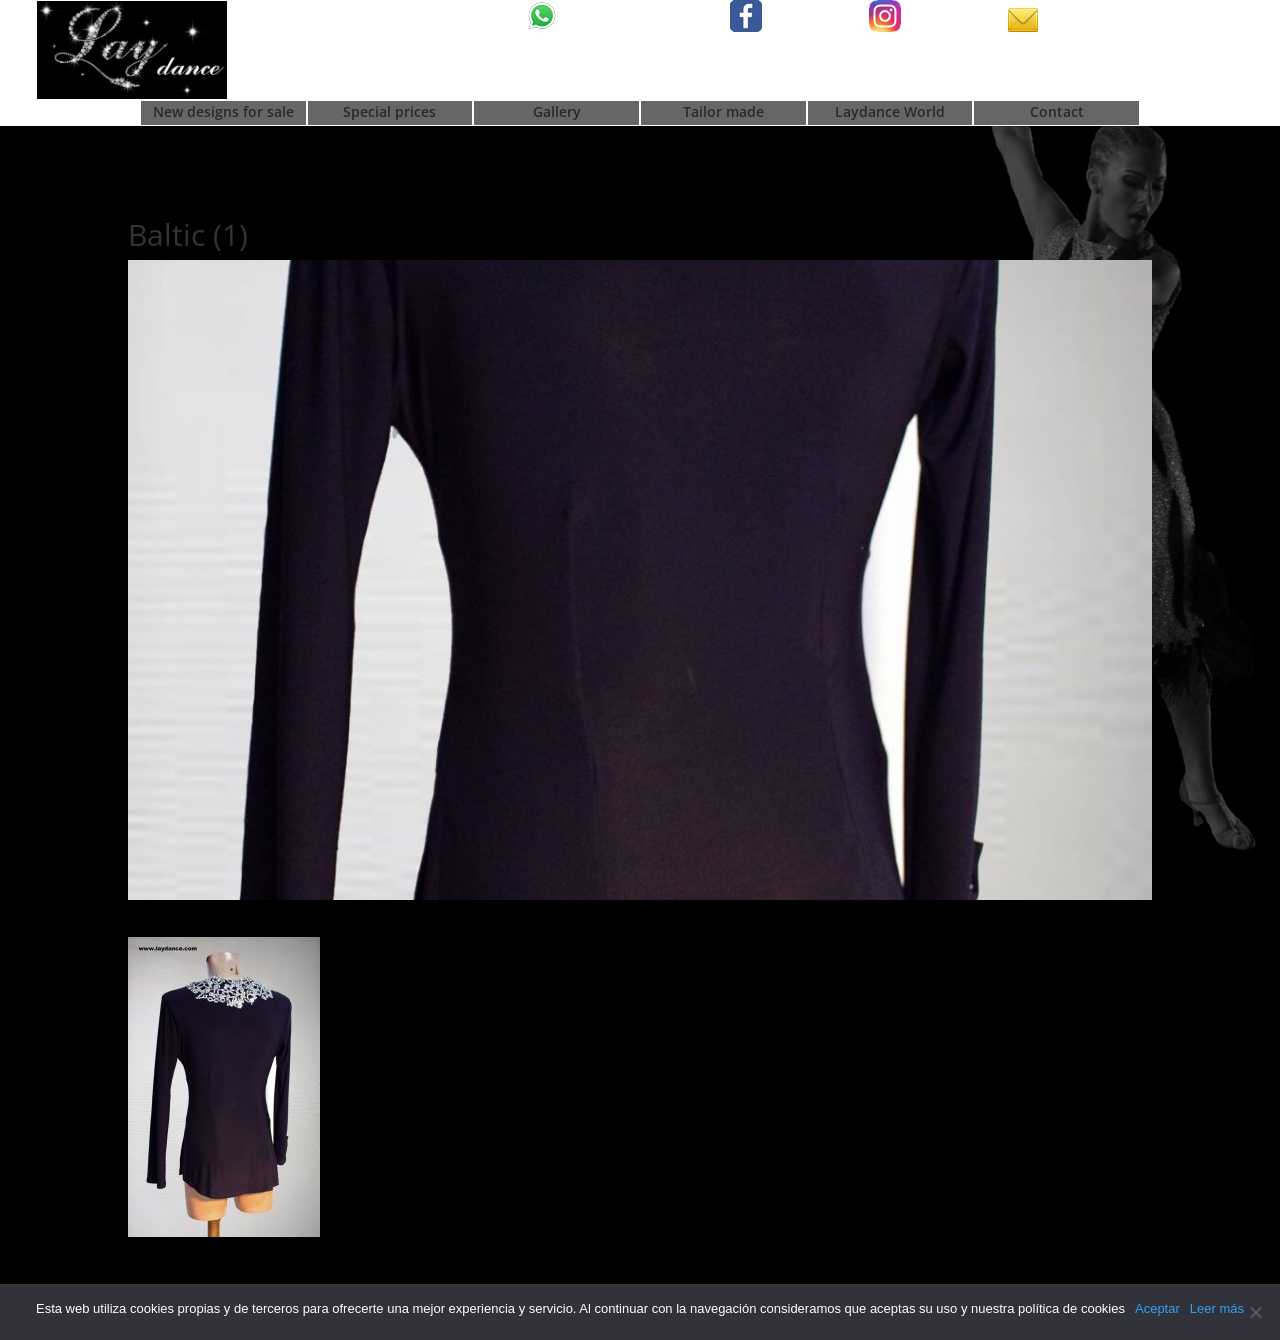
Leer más (1217, 1308)
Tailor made (723, 113)
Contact (1057, 113)
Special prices (389, 113)
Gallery (557, 113)
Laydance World (890, 113)
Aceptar (1157, 1308)
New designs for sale (223, 113)
